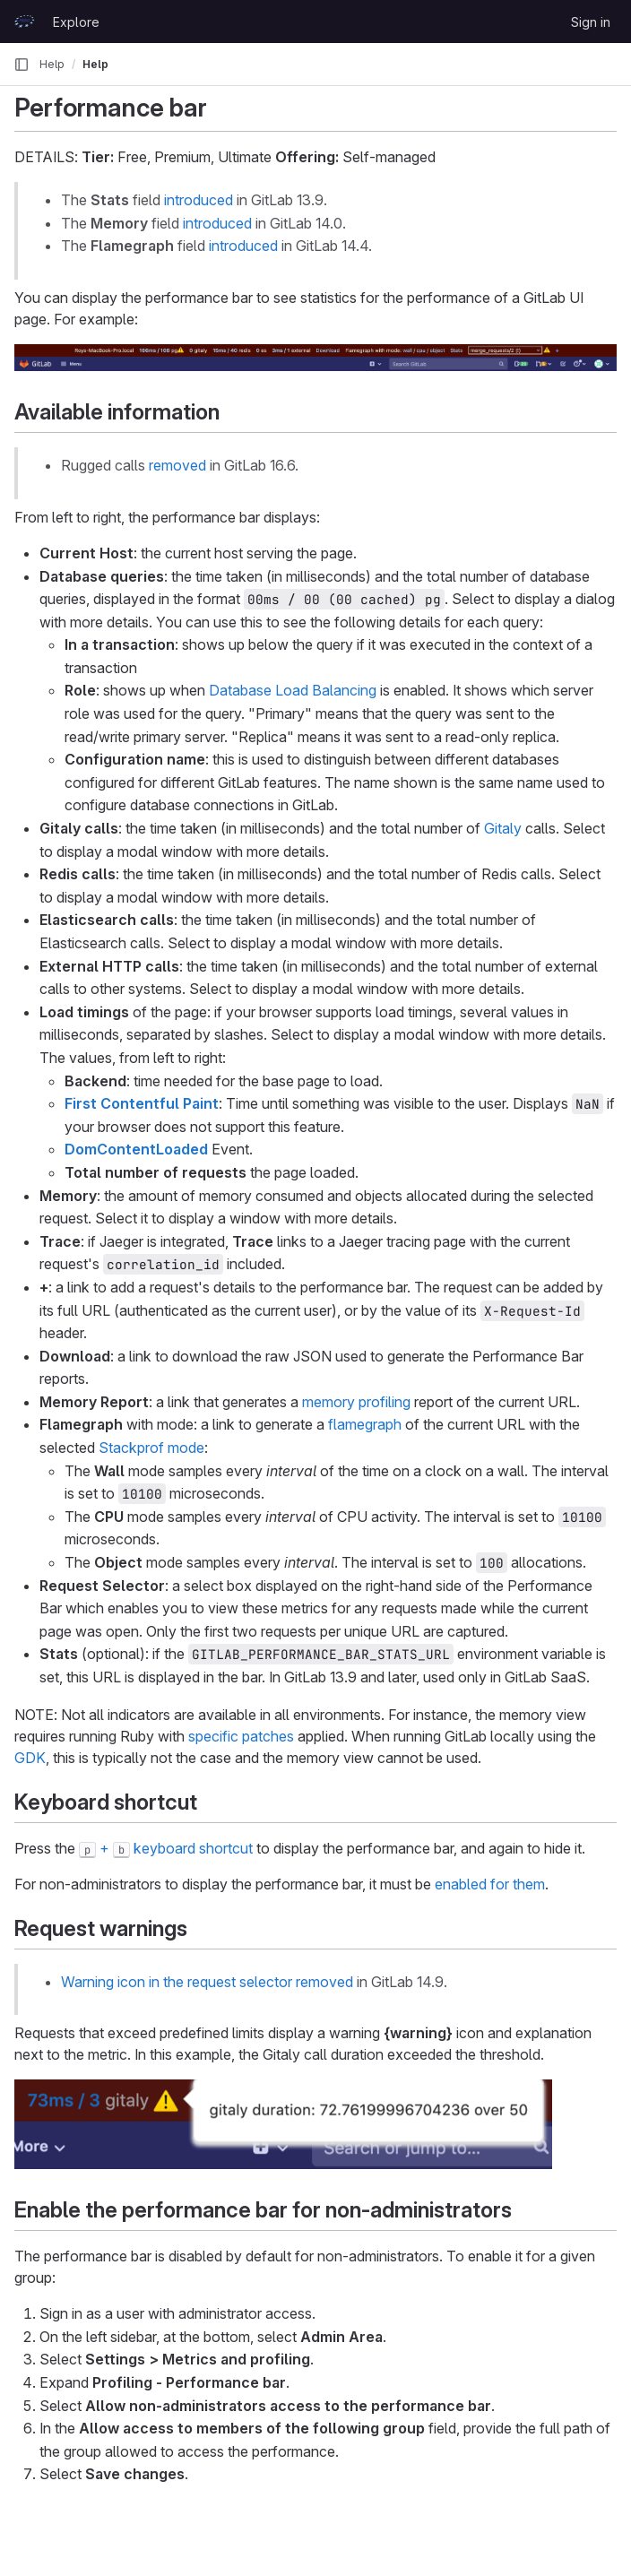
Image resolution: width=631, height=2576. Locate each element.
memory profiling (356, 1402)
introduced (198, 200)
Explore (76, 22)
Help (52, 64)
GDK (30, 1758)
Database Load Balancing (292, 690)
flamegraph (365, 1424)
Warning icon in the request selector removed (207, 1982)
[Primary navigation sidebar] (21, 64)
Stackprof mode (151, 1448)
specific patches (241, 1736)
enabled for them (490, 1884)
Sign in (590, 22)
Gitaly (503, 828)
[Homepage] (24, 21)
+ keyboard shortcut (166, 1848)
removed (177, 465)
